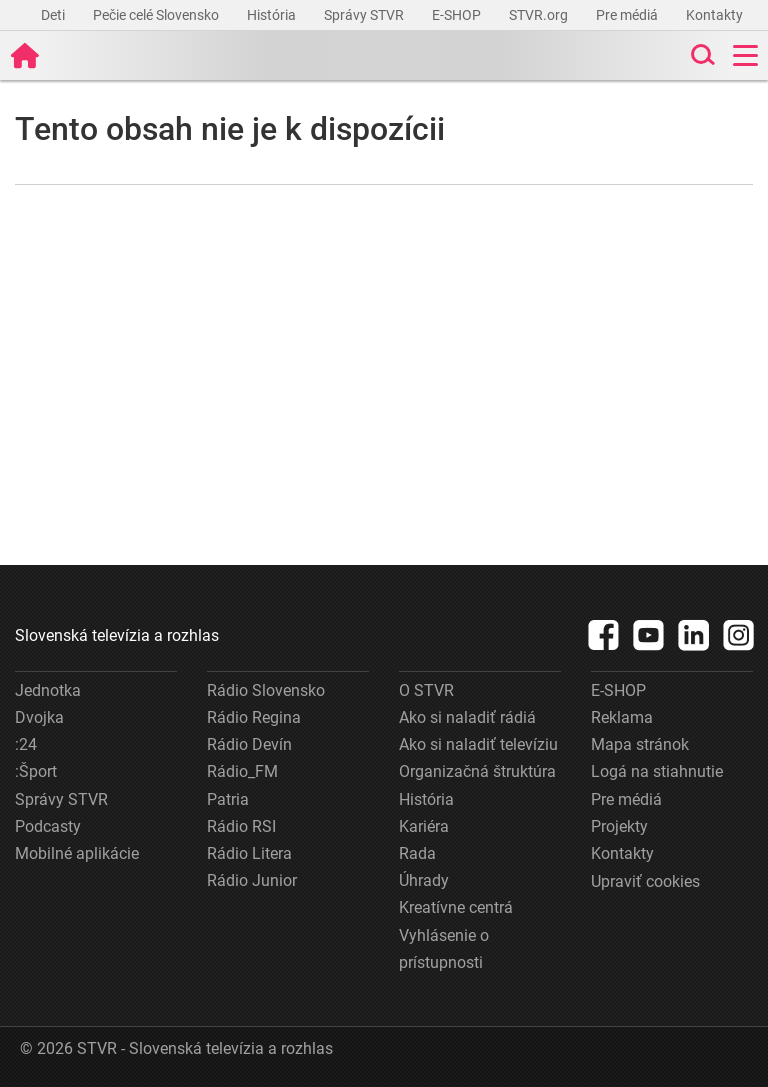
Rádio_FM (242, 771)
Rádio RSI (241, 826)
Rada (417, 853)
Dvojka (39, 717)
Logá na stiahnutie (657, 771)
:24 (26, 744)
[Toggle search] (701, 55)
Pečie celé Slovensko (157, 15)
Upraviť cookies (645, 881)
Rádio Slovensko (266, 690)
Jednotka (48, 690)
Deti (54, 15)
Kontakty (714, 15)
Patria (228, 799)
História (273, 15)
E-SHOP (458, 15)
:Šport (36, 771)
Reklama (622, 717)
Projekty (619, 826)
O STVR (426, 690)
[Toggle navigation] (745, 55)
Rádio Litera (249, 853)
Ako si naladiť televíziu (478, 744)
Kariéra (424, 826)
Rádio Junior (252, 880)
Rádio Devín (249, 744)
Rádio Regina (254, 717)
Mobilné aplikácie (77, 853)
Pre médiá (628, 15)
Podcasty (48, 826)
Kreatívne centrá (456, 907)
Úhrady (424, 880)
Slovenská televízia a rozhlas (117, 635)
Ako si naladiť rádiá (467, 717)
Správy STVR (365, 15)
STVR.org (540, 15)
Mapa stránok (640, 744)
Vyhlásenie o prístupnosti (444, 949)
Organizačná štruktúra (477, 771)
